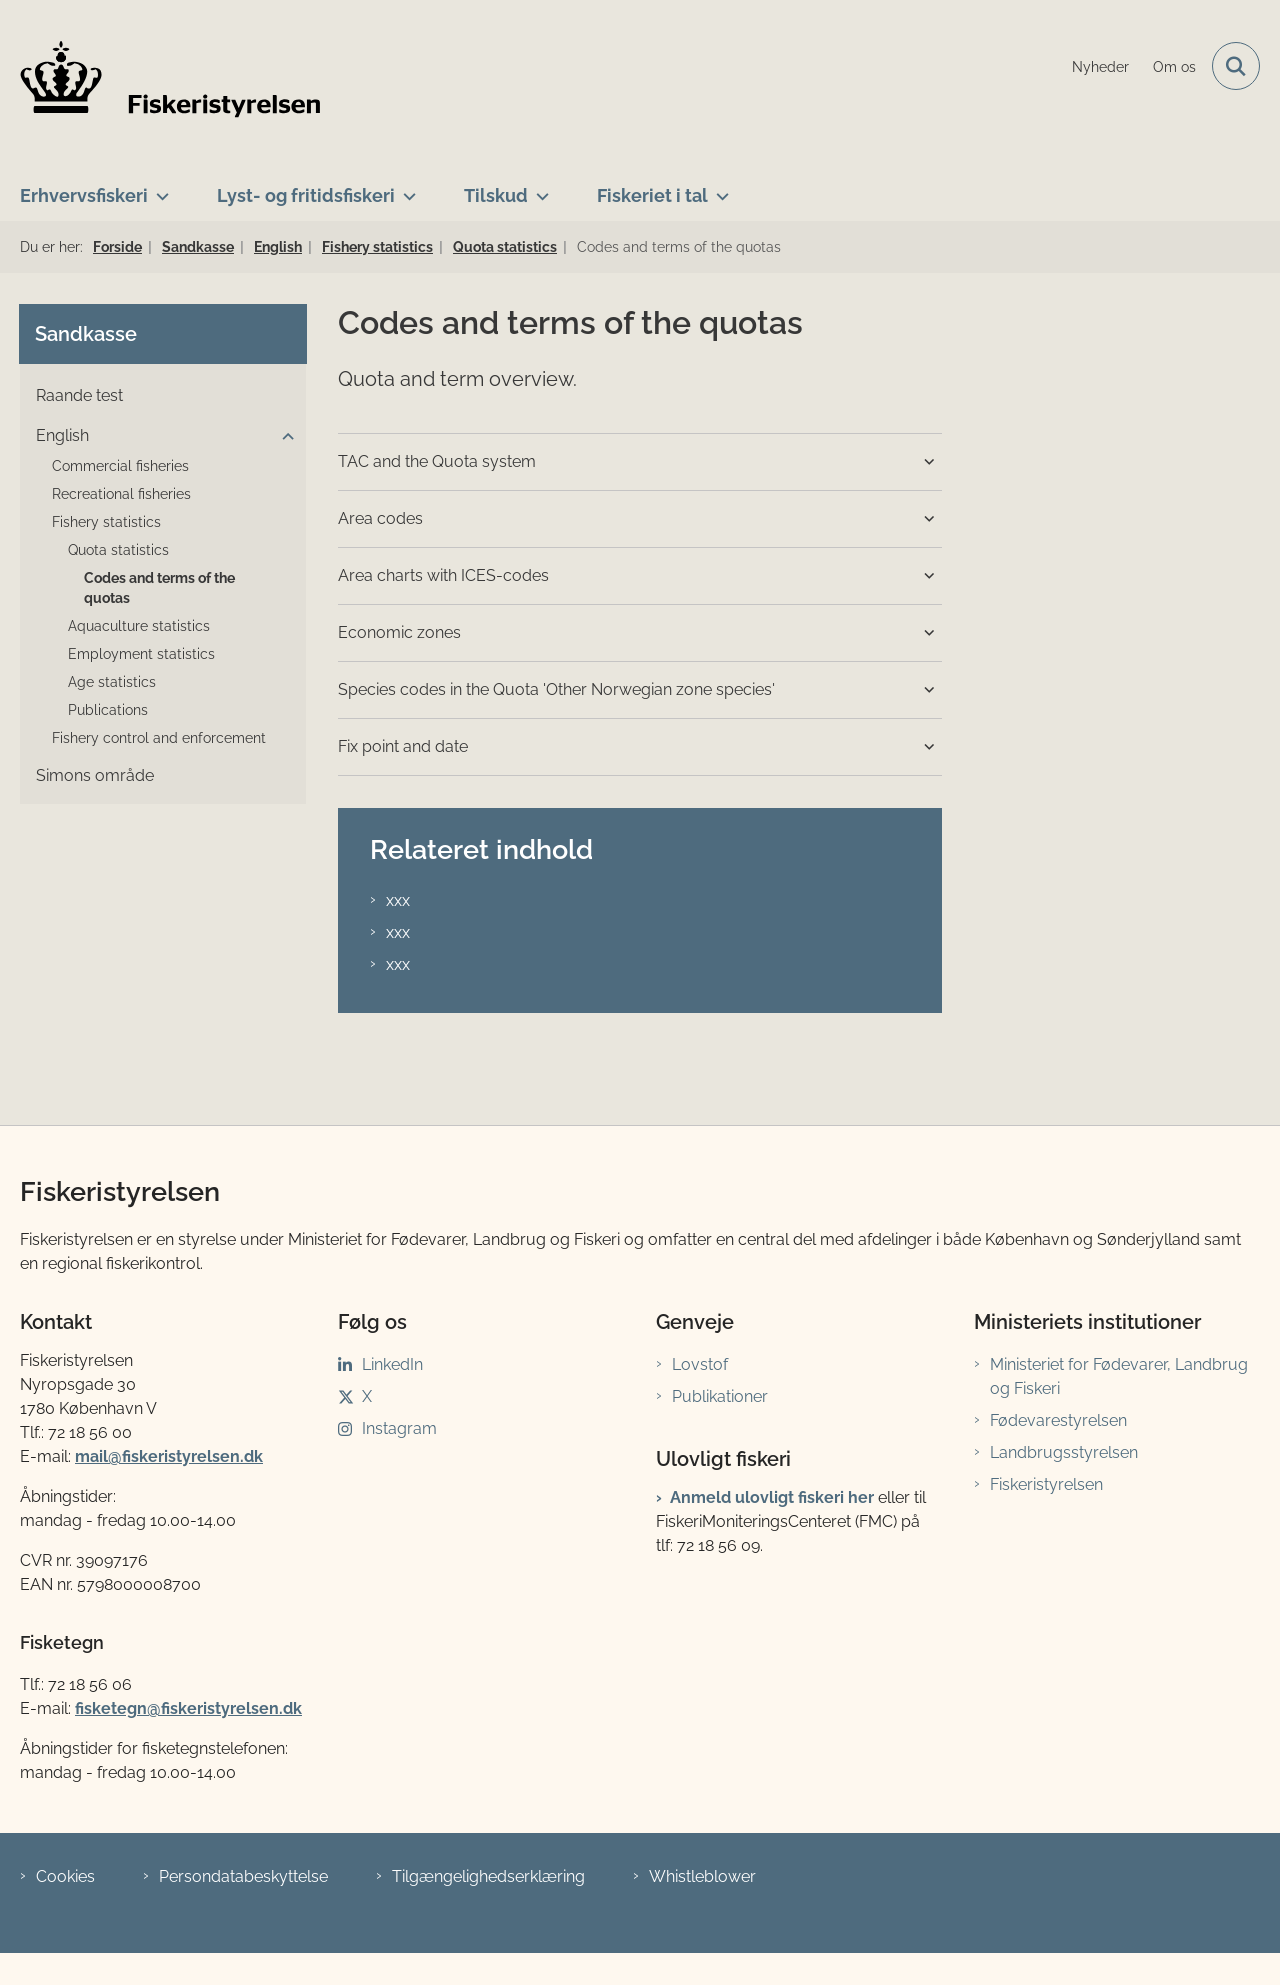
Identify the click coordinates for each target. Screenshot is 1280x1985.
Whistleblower (702, 1876)
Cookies (65, 1876)
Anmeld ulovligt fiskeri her (772, 1497)
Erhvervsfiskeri (84, 195)
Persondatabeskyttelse (243, 1876)
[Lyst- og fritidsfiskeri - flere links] (405, 188)
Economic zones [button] (399, 632)
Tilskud (496, 195)
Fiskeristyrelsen (1046, 1484)
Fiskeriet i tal (652, 195)
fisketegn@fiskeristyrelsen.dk (188, 1708)
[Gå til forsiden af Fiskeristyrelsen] (170, 79)
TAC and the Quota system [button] (437, 461)
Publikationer (720, 1396)
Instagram (399, 1428)
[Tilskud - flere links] (538, 188)
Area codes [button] (380, 518)
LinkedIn (392, 1364)
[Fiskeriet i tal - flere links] (718, 188)
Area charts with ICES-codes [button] (443, 575)
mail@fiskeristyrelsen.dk (169, 1456)
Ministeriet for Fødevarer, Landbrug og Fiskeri (1119, 1376)
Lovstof (700, 1364)
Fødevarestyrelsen (1058, 1420)
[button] (283, 437)
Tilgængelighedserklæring (488, 1876)
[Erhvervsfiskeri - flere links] (158, 188)
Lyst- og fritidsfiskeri (306, 195)
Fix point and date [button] (403, 746)
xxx (398, 900)
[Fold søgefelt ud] (1236, 66)
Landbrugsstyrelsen (1064, 1452)
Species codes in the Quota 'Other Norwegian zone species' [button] (556, 689)
